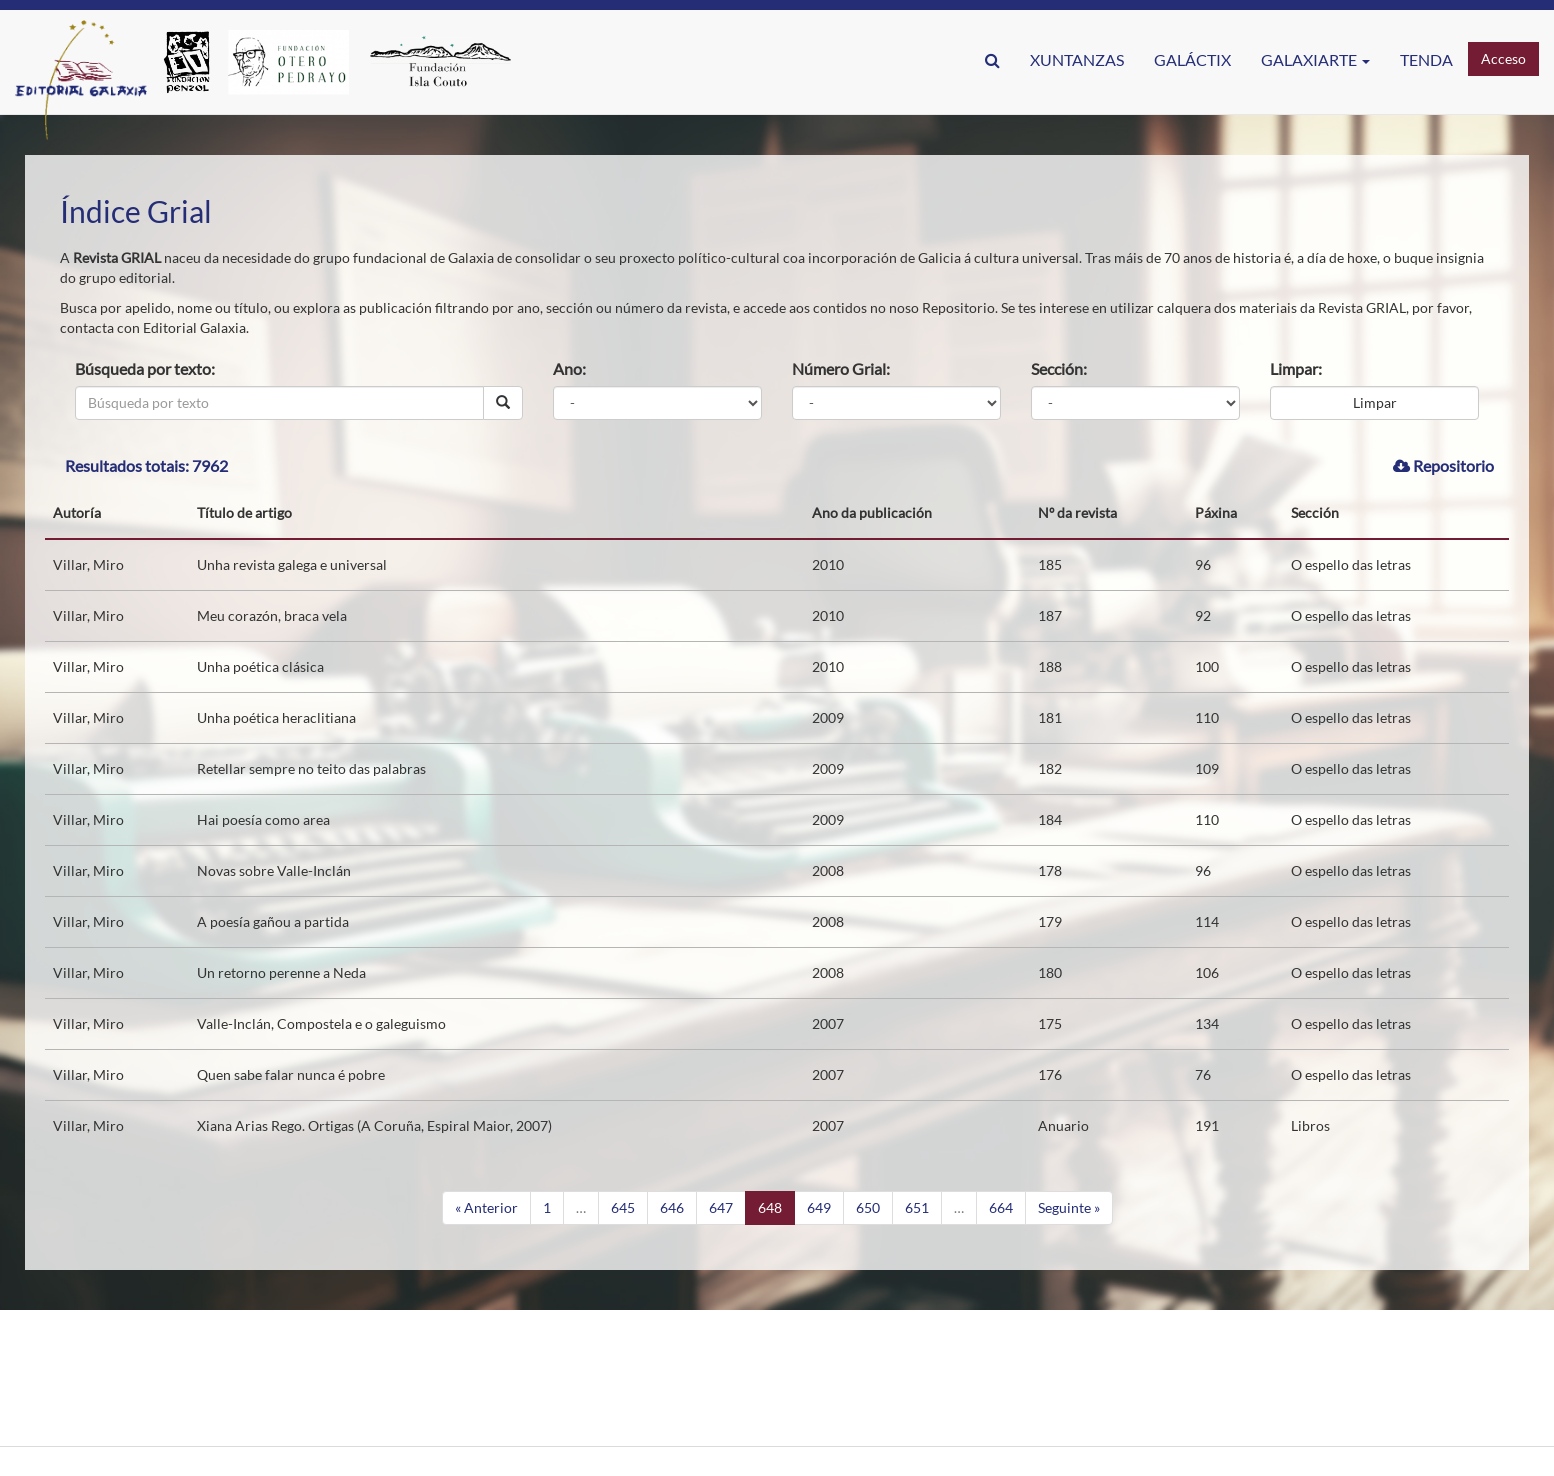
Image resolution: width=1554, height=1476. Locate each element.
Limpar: (1296, 368)
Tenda (1426, 59)
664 (1001, 1207)
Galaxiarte (1315, 59)
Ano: (569, 368)
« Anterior (486, 1207)
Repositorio (1443, 465)
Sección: (1059, 368)
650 (868, 1207)
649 (819, 1207)
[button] (992, 60)
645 (623, 1207)
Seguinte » (1069, 1207)
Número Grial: (841, 368)
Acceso (1503, 58)
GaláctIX (1192, 59)
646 (672, 1207)
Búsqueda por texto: (145, 368)
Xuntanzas (1077, 59)
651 (917, 1207)
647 (721, 1207)
